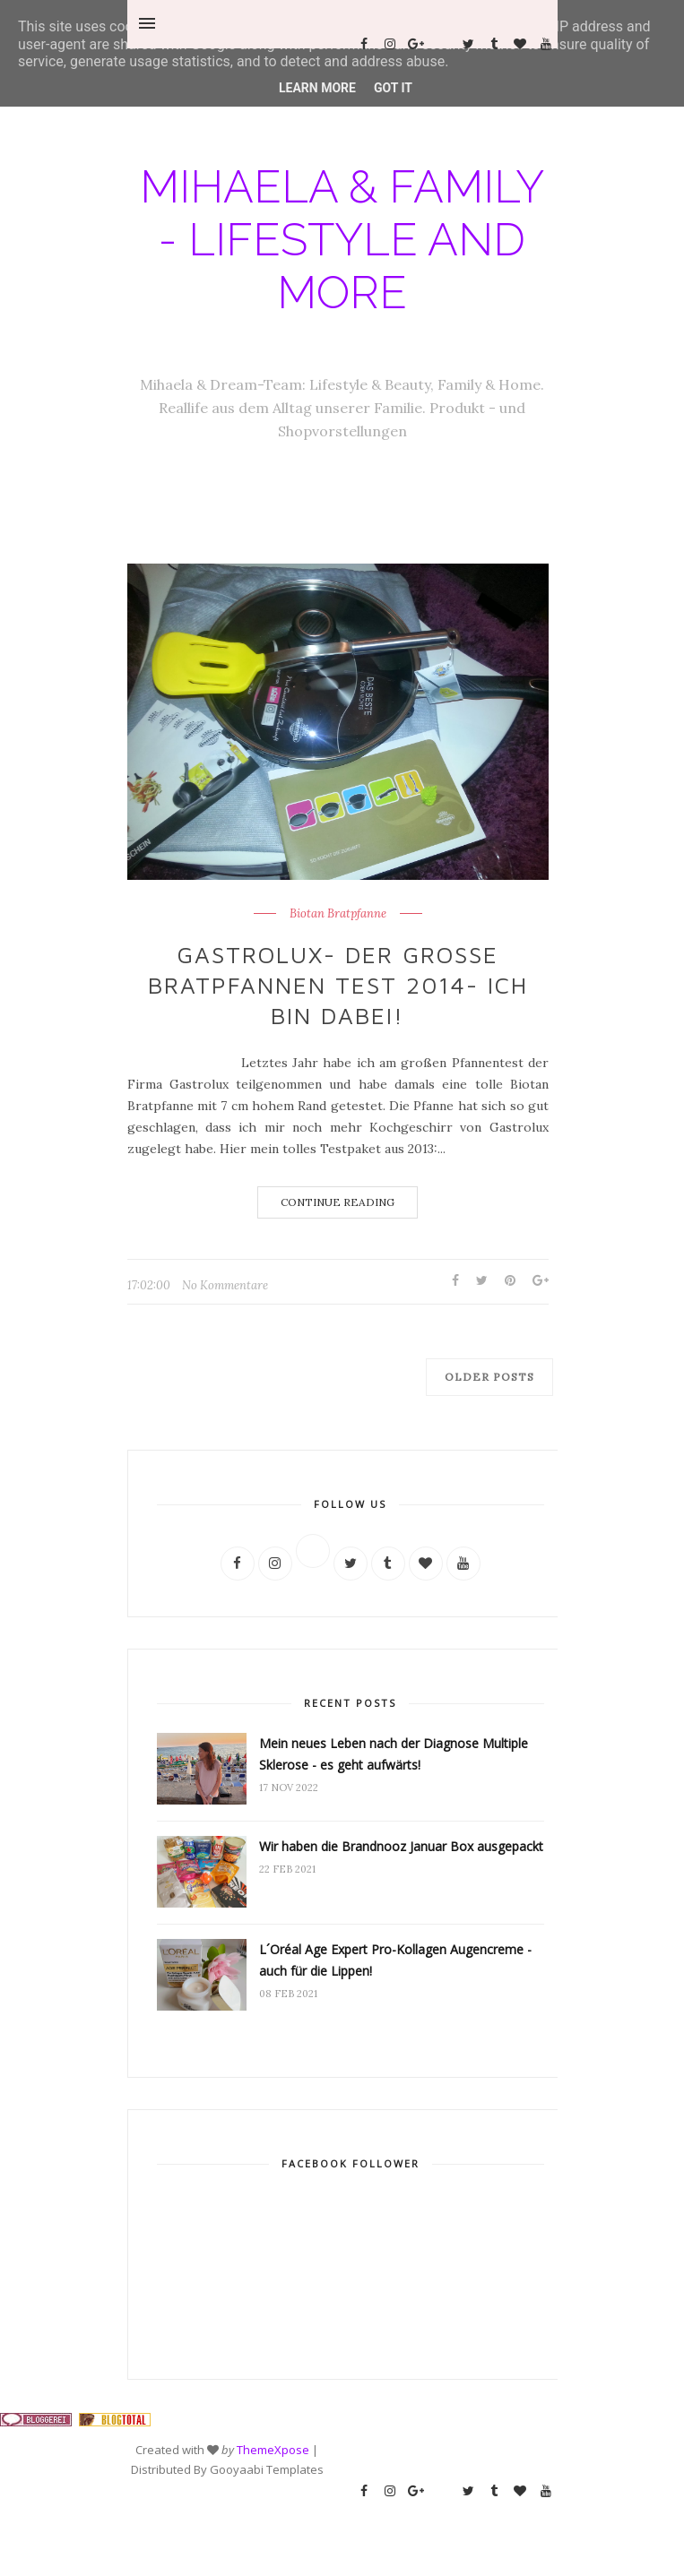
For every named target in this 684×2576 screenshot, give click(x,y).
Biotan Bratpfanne (338, 914)
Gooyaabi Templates (267, 2469)
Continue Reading (337, 1202)
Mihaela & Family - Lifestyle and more (342, 239)
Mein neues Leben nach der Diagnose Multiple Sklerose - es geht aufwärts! (393, 1754)
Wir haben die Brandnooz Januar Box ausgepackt (401, 1846)
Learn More (317, 88)
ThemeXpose (273, 2450)
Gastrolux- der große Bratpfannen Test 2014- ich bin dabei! (338, 985)
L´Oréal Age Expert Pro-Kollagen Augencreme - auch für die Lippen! (395, 1960)
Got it (393, 88)
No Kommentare (225, 1285)
